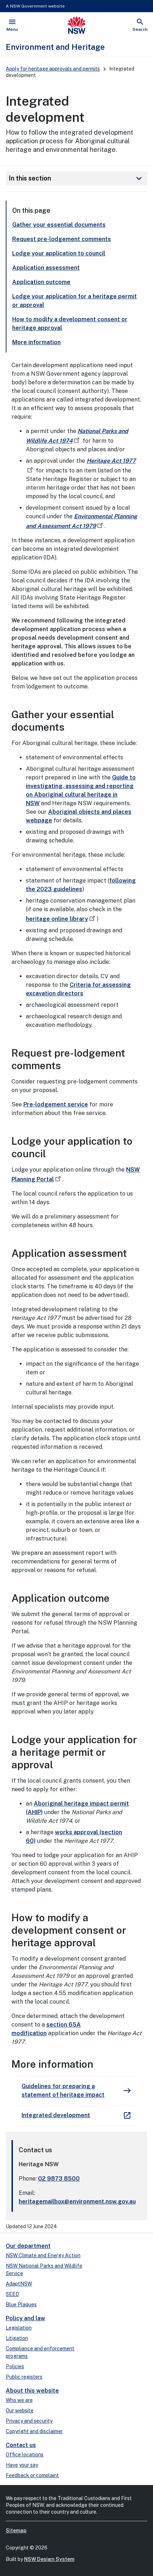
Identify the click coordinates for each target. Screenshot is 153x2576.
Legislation (19, 2328)
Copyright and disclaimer (34, 2431)
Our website (19, 2410)
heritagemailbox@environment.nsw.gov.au (77, 2201)
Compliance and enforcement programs (40, 2352)
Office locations (24, 2454)
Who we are (19, 2400)
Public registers (24, 2377)
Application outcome (41, 282)
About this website (32, 2390)
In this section (76, 178)
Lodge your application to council (58, 253)
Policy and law (25, 2318)
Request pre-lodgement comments (61, 239)
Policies (15, 2366)
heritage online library (61, 918)
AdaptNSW (19, 2284)
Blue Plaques (21, 2304)
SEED (12, 2294)
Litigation (17, 2338)
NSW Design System (49, 2559)
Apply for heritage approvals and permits (53, 69)
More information (36, 342)
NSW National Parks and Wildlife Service (44, 2269)
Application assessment (46, 267)
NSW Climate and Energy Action (43, 2255)
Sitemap (16, 2530)
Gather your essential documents (59, 224)
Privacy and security (29, 2421)
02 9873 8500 (59, 2178)
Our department (28, 2246)
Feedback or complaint (32, 2475)
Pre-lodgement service (55, 1104)
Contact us (21, 2445)
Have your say (22, 2465)
